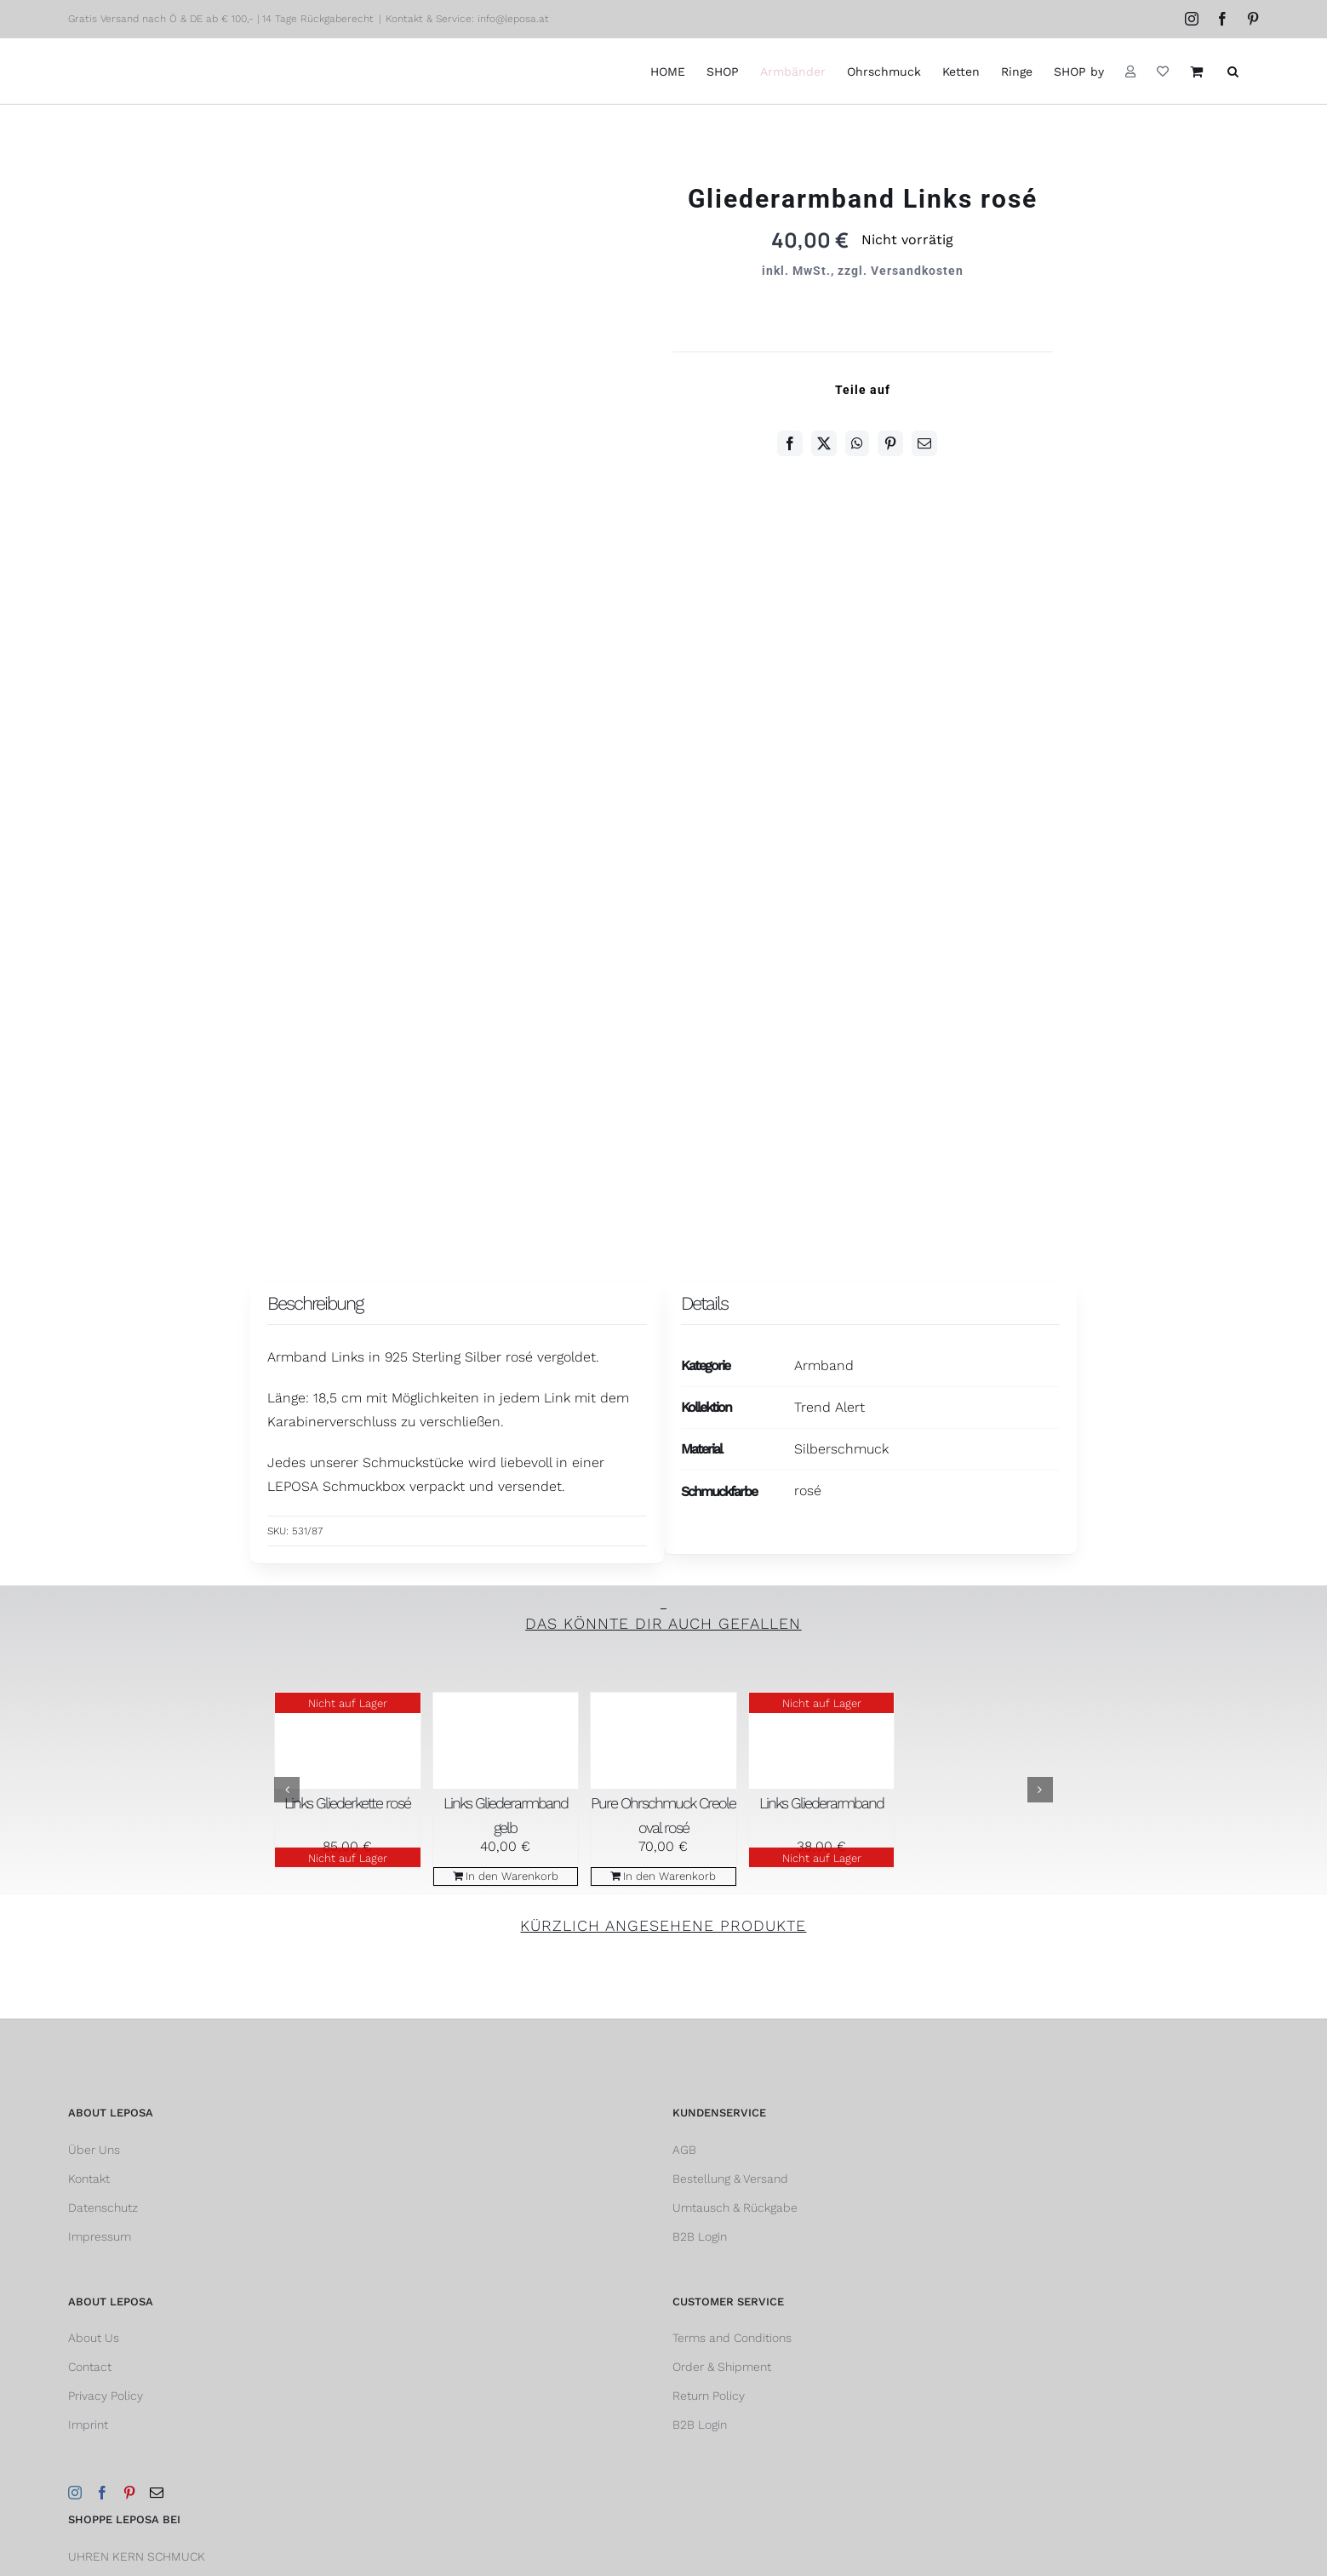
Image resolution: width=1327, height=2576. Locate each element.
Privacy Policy (105, 2395)
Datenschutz (103, 2207)
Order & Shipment (721, 2366)
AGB (684, 2149)
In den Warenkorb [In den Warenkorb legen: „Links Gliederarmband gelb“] (512, 1876)
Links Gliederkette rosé (347, 1803)
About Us (93, 2338)
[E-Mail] (924, 443)
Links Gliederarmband (821, 1803)
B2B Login (699, 2236)
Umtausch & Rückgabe (735, 2207)
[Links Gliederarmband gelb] (506, 1741)
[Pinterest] (890, 443)
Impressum (99, 2236)
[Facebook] (790, 443)
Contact (90, 2366)
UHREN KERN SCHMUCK (136, 2556)
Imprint (88, 2424)
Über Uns (94, 2149)
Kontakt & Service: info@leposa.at (467, 19)
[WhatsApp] (857, 443)
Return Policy (708, 2395)
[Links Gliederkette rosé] (347, 1741)
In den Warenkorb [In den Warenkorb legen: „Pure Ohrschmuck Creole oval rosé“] (669, 1876)
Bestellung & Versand (730, 2178)
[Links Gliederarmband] (822, 1741)
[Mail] (156, 2492)
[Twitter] (824, 443)
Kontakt (89, 2178)
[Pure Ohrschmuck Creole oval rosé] (663, 1741)
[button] (1232, 71)
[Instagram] (75, 2492)
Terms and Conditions (732, 2338)
